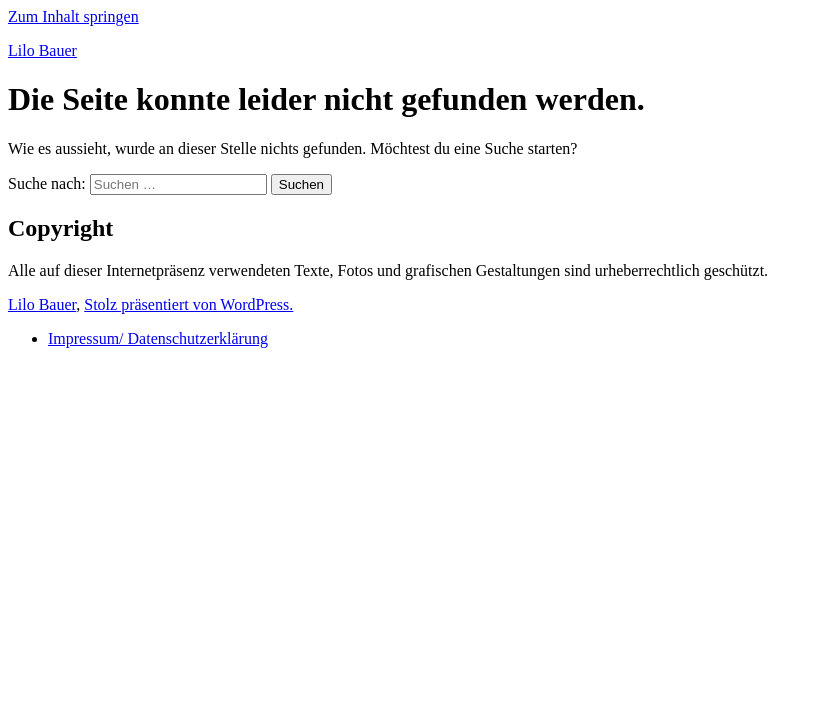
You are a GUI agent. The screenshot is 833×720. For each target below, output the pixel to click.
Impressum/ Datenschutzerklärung (158, 338)
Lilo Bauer (42, 50)
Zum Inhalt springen (73, 16)
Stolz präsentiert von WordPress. (188, 304)
